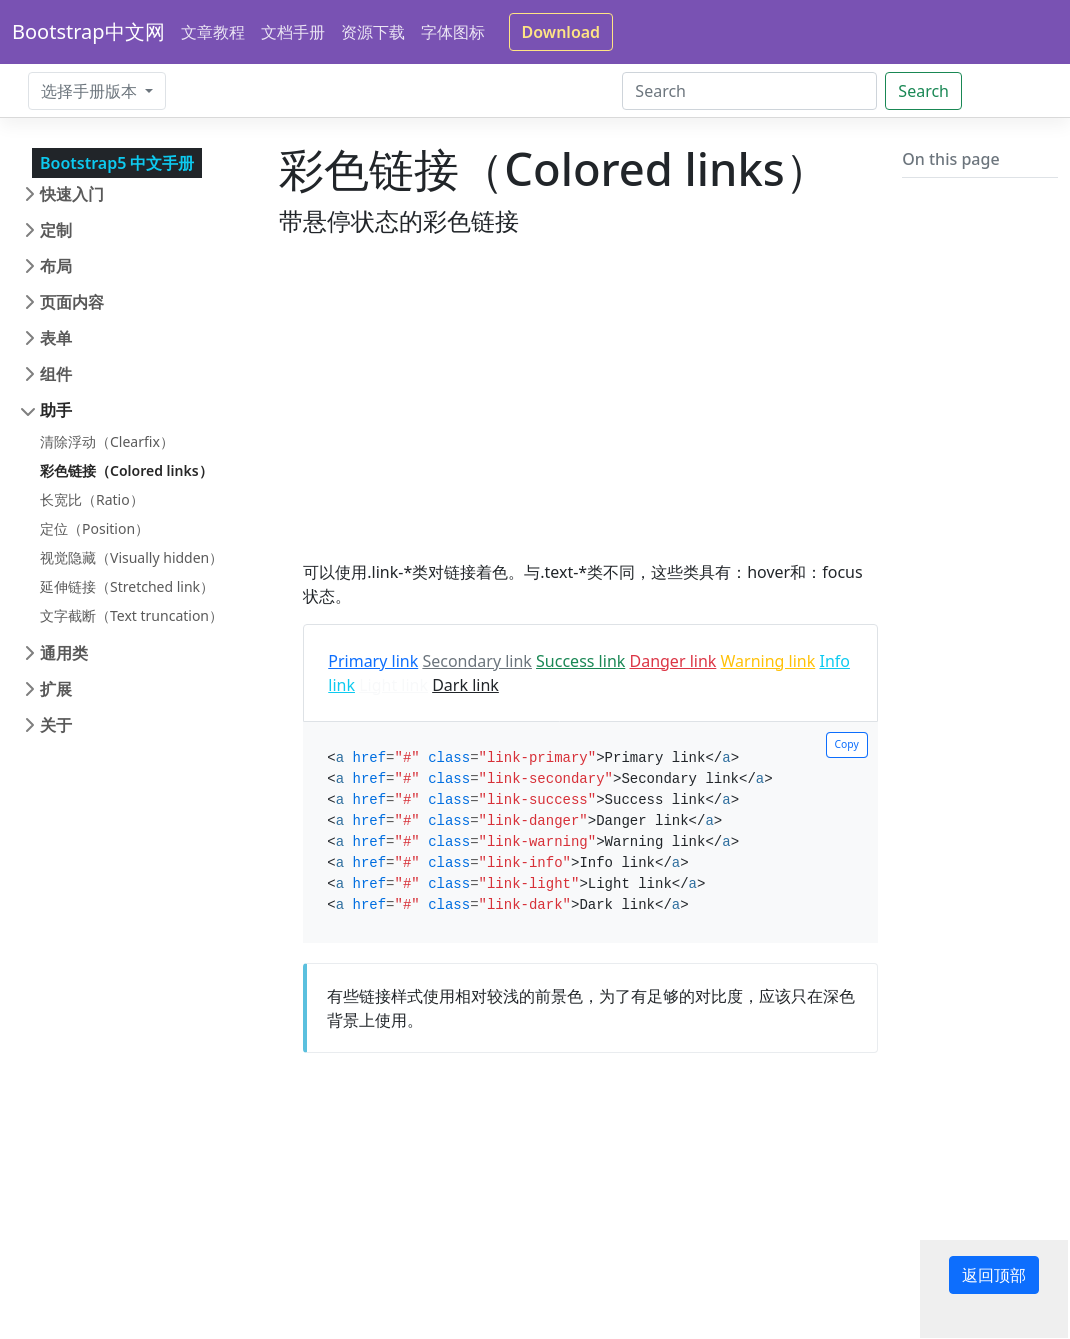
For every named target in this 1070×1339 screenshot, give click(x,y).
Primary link (373, 661)
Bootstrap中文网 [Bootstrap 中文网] (88, 31)
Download (561, 32)
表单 (56, 338)
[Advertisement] (578, 420)
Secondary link (477, 661)
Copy (847, 744)
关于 (56, 725)
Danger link (672, 661)
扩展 (56, 689)
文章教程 (213, 32)
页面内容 (72, 302)
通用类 (64, 653)
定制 (56, 230)
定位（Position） (94, 528)
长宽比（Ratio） (92, 499)
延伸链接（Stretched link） (127, 586)
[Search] (749, 91)
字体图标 (453, 32)
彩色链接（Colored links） (126, 470)
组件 (56, 374)
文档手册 (293, 32)
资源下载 (373, 32)
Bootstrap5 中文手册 (117, 163)
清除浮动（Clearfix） (107, 441)
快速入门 (72, 194)
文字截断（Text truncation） (131, 615)
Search (923, 91)
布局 (56, 266)
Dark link (465, 685)
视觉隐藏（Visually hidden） (131, 557)
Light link (393, 685)
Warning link (768, 661)
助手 (56, 410)
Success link (580, 661)
